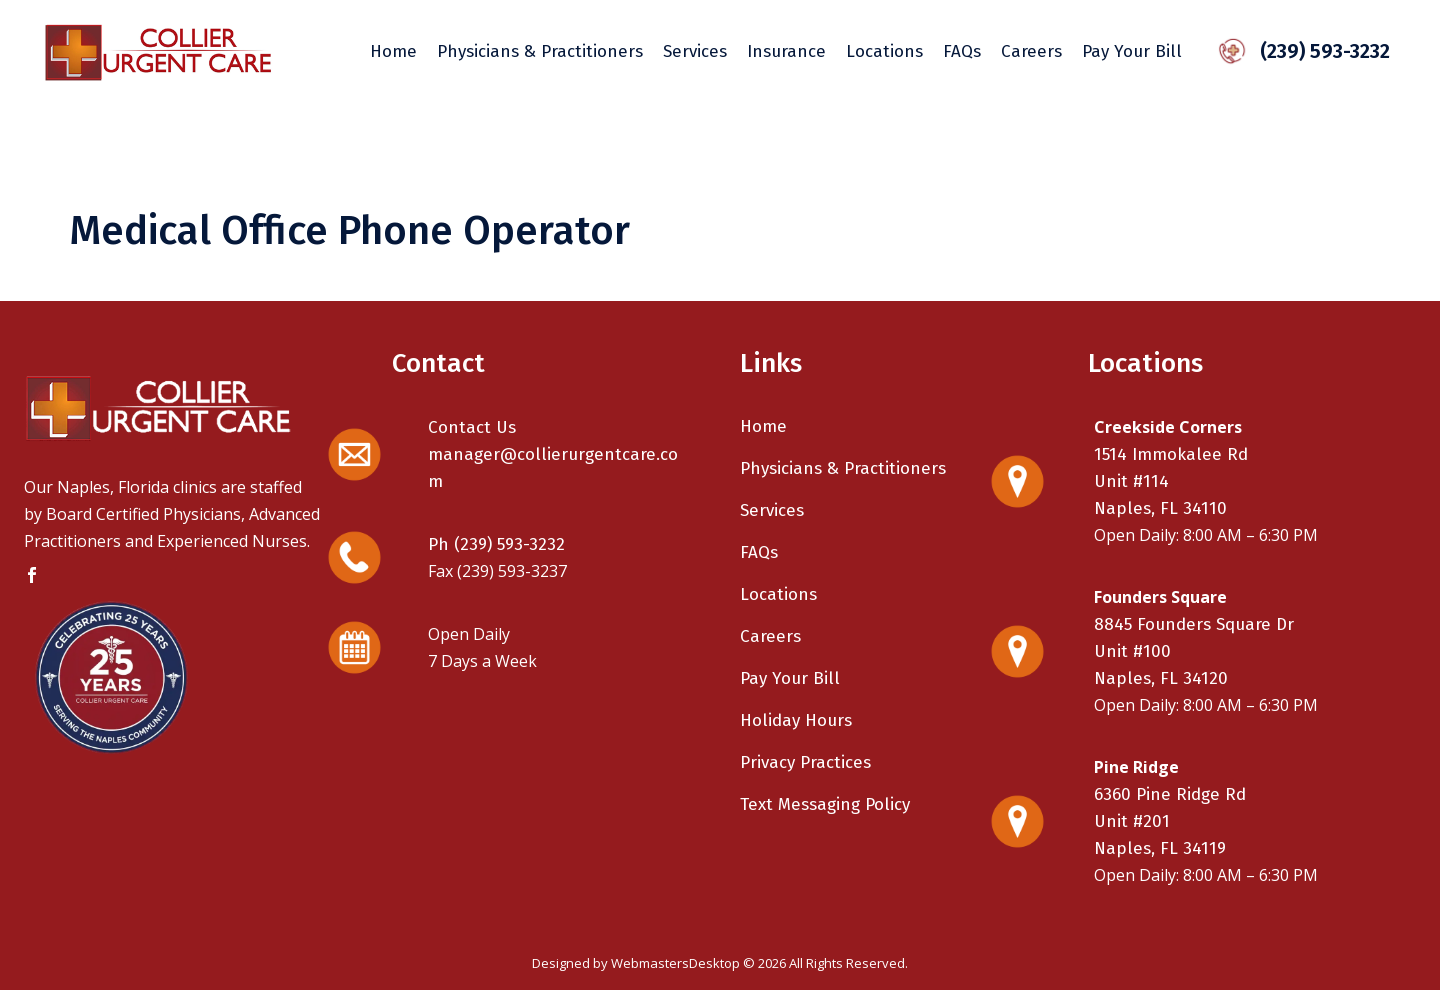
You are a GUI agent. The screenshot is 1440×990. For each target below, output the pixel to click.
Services (772, 510)
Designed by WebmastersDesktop (636, 963)
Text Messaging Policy (825, 804)
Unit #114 (1131, 481)
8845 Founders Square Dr (1194, 624)
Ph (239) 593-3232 (496, 544)
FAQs (759, 552)
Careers (770, 636)
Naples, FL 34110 (1160, 508)
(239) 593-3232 (1313, 51)
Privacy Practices (805, 762)
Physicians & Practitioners (843, 468)
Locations (778, 594)
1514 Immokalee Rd (1171, 454)
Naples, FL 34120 (1161, 678)
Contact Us (472, 427)
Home (763, 426)
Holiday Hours (796, 720)
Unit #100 (1132, 651)
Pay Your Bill (790, 678)
